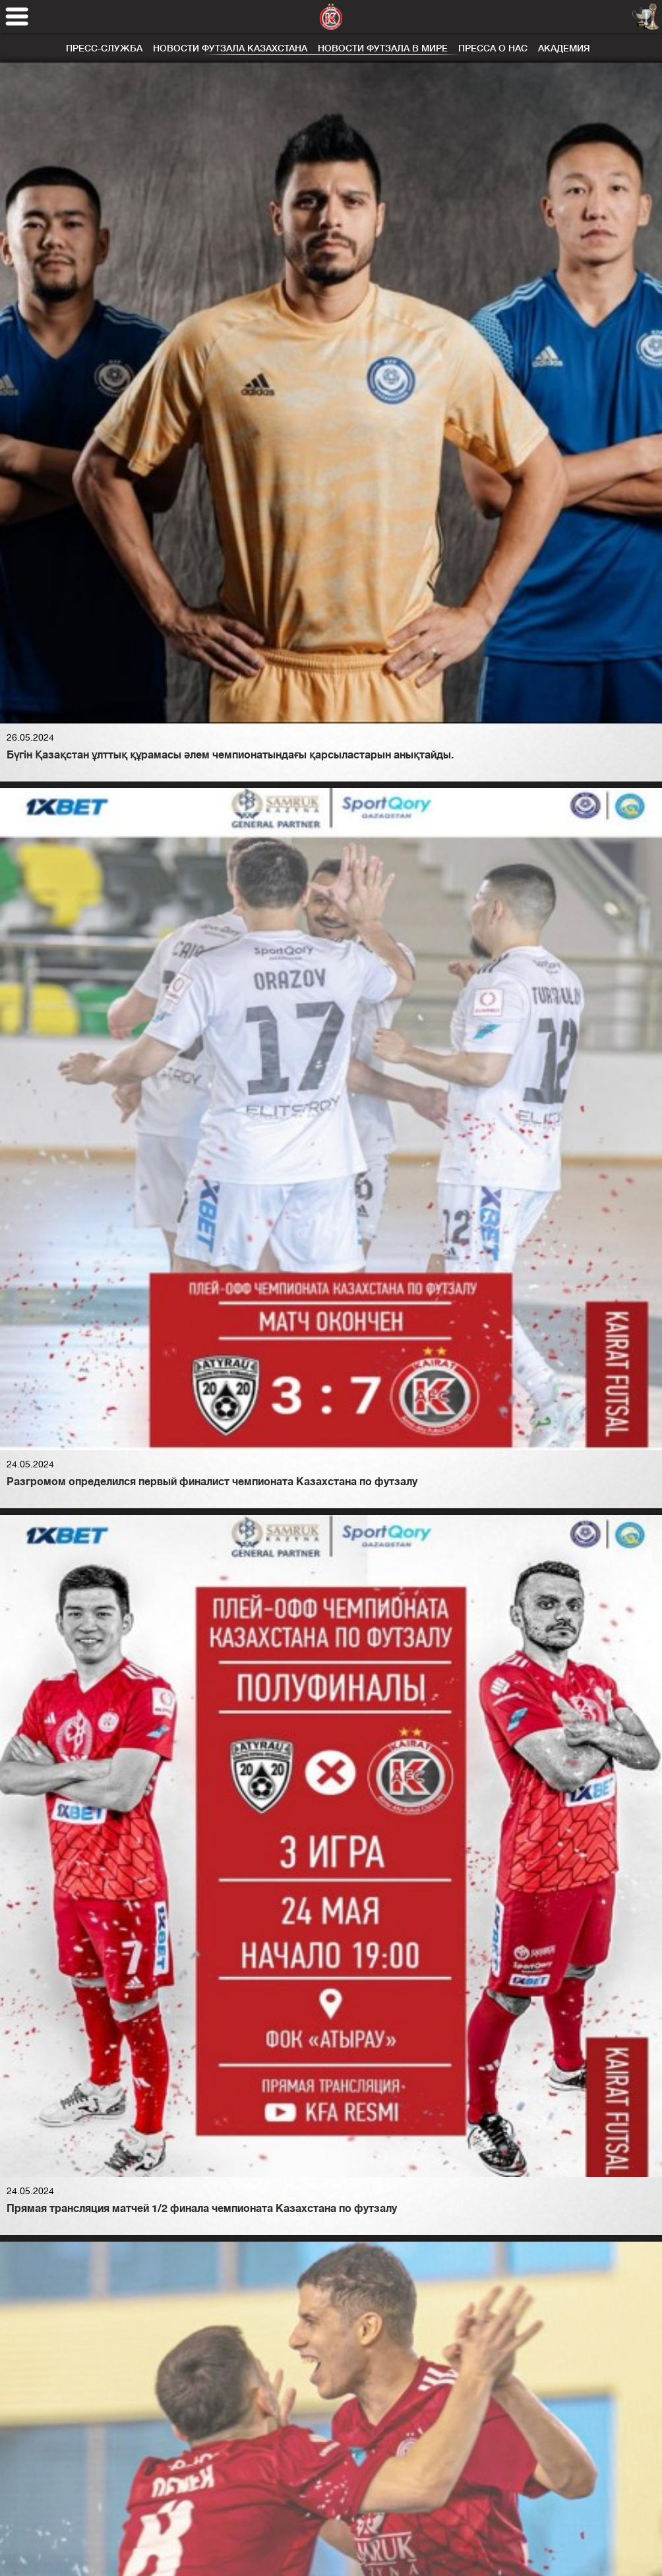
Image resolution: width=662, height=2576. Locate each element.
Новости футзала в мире (383, 48)
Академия (564, 48)
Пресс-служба (104, 48)
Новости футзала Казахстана (230, 48)
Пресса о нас (492, 48)
